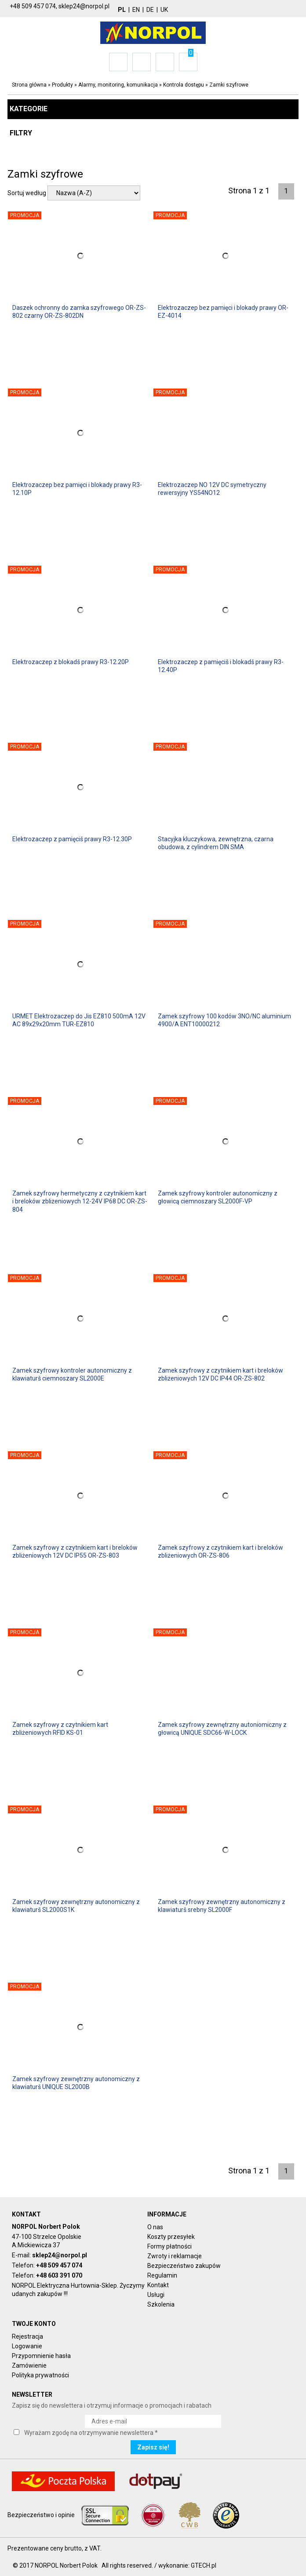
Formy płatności (169, 2246)
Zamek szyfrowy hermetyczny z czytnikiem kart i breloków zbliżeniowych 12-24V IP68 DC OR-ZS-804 (79, 1201)
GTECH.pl (203, 2565)
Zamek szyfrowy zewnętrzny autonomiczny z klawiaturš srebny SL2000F (221, 1905)
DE (150, 9)
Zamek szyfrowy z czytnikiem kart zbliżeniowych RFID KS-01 (60, 1728)
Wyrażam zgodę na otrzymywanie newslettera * (91, 2432)
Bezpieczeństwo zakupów (184, 2265)
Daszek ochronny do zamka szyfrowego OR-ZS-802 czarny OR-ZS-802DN (79, 311)
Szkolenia (161, 2304)
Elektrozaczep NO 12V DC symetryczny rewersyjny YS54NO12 (212, 488)
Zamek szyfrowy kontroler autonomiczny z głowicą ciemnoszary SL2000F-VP (217, 1197)
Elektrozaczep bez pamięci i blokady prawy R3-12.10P (77, 488)
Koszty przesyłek (171, 2236)
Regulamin (162, 2275)
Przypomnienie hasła (41, 2355)
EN (136, 9)
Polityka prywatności (40, 2375)
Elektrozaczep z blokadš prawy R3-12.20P (70, 661)
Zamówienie (29, 2365)
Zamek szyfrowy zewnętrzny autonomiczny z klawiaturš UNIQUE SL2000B (76, 2082)
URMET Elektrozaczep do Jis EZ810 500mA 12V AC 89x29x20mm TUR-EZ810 (79, 1020)
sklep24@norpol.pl (59, 2255)
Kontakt (158, 2285)
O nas (155, 2227)
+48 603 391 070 (59, 2275)
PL (122, 9)
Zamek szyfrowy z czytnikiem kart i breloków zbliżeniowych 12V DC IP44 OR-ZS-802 (220, 1374)
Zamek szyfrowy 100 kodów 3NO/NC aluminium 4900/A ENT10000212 (224, 1020)
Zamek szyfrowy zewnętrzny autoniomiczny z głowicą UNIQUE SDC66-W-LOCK (222, 1728)
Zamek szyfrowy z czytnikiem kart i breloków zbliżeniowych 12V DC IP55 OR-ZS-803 (75, 1551)
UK (164, 9)
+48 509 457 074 (59, 2265)
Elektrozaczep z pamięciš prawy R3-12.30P (72, 839)
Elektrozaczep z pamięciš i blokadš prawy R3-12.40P (221, 665)
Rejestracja (27, 2336)
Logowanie (27, 2346)
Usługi (155, 2294)
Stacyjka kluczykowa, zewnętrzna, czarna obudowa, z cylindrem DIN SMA (215, 843)
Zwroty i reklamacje (174, 2256)
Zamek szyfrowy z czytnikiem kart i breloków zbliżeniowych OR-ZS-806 (220, 1551)
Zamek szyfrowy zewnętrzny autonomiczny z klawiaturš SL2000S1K (76, 1905)
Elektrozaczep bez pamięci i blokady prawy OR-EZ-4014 (223, 311)
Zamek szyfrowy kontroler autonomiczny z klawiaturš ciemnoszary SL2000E (72, 1374)
